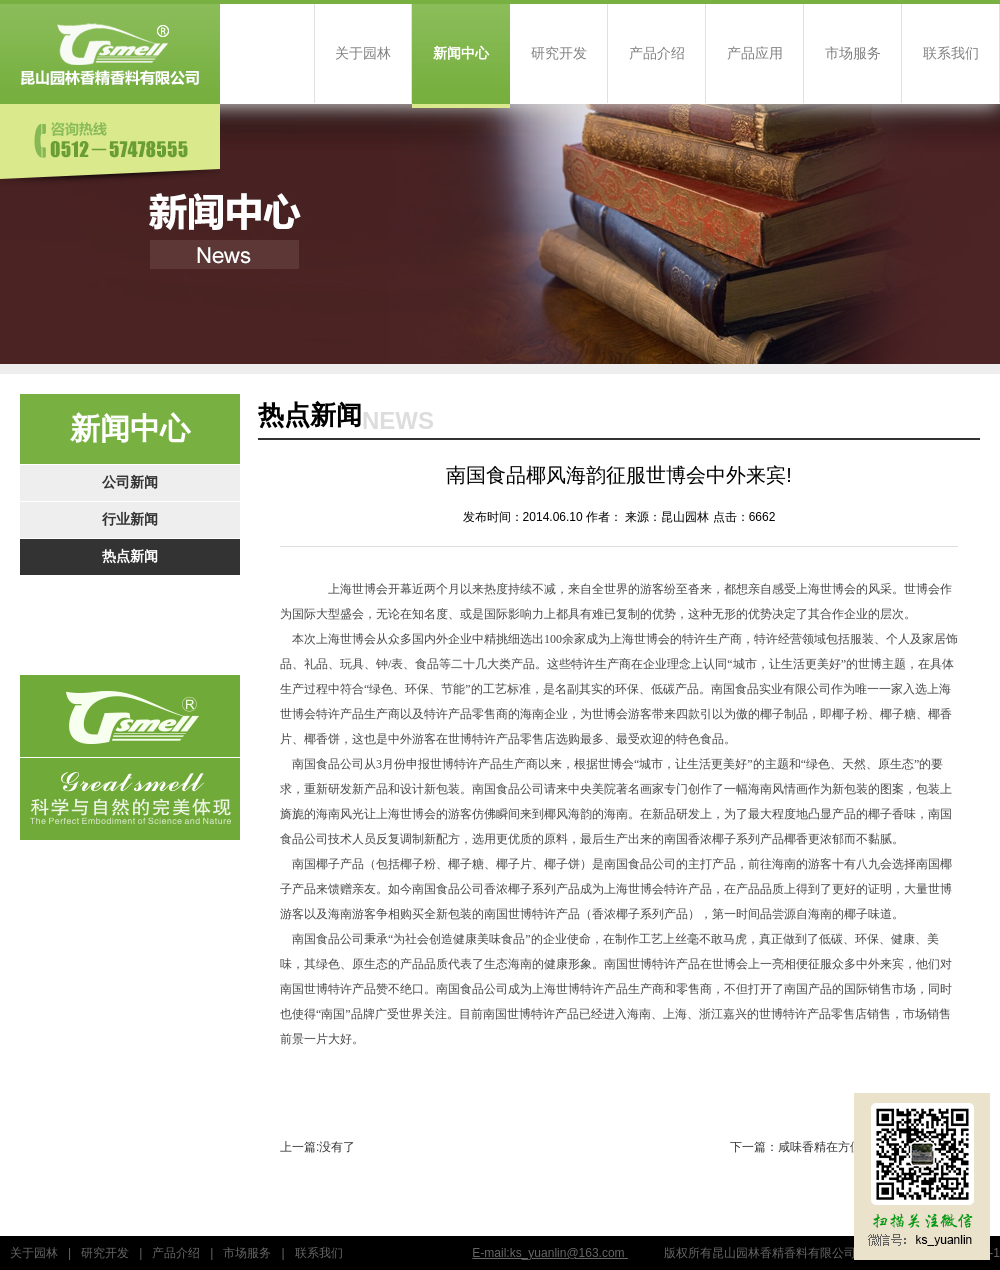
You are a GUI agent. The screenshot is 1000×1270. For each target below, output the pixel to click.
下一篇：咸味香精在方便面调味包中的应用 (844, 1147)
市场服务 (853, 53)
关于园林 (363, 53)
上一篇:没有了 (317, 1147)
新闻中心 (461, 53)
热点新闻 (130, 556)
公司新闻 (130, 482)
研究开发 (559, 53)
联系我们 (951, 53)
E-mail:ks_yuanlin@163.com (550, 1253)
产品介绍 (657, 53)
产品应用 (755, 53)
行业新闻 (130, 519)
